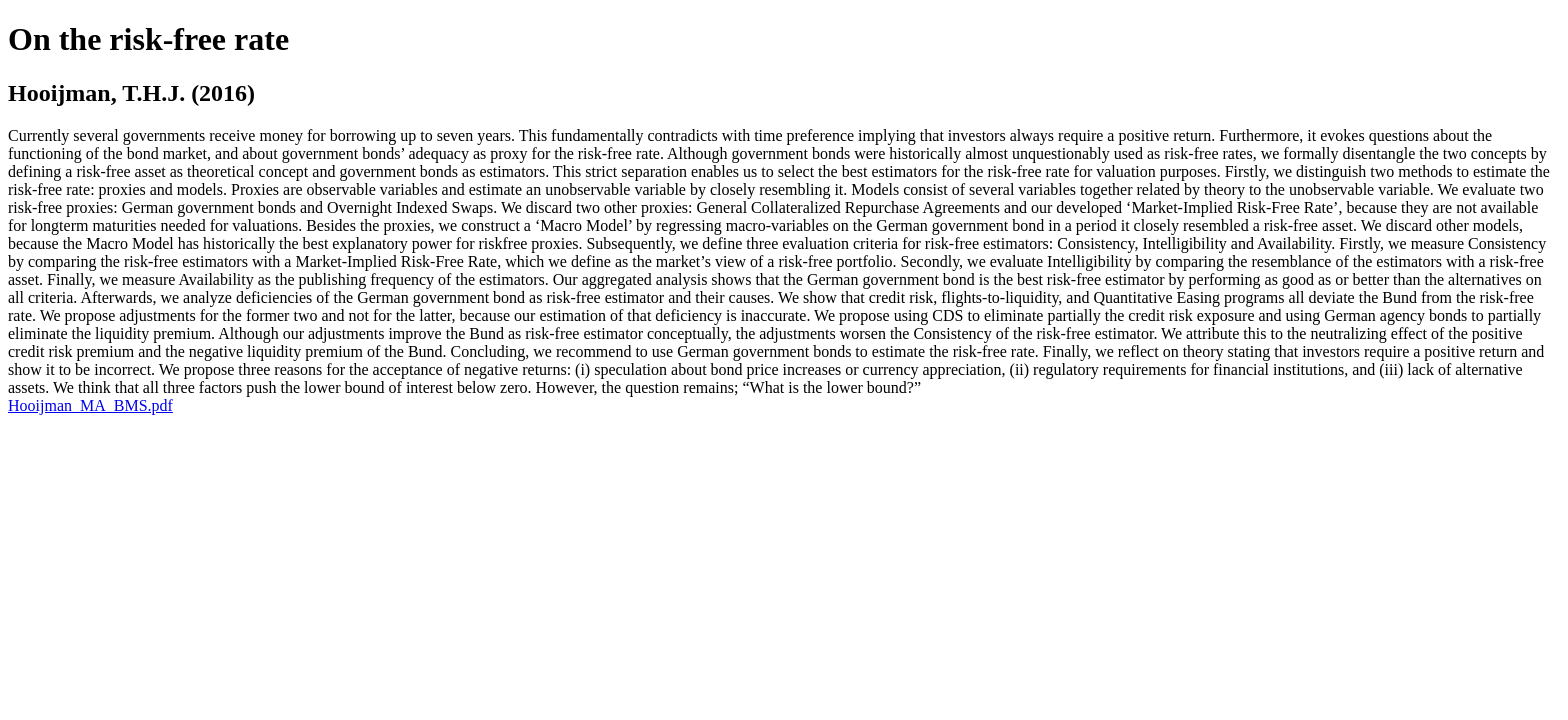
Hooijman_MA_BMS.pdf (90, 405)
